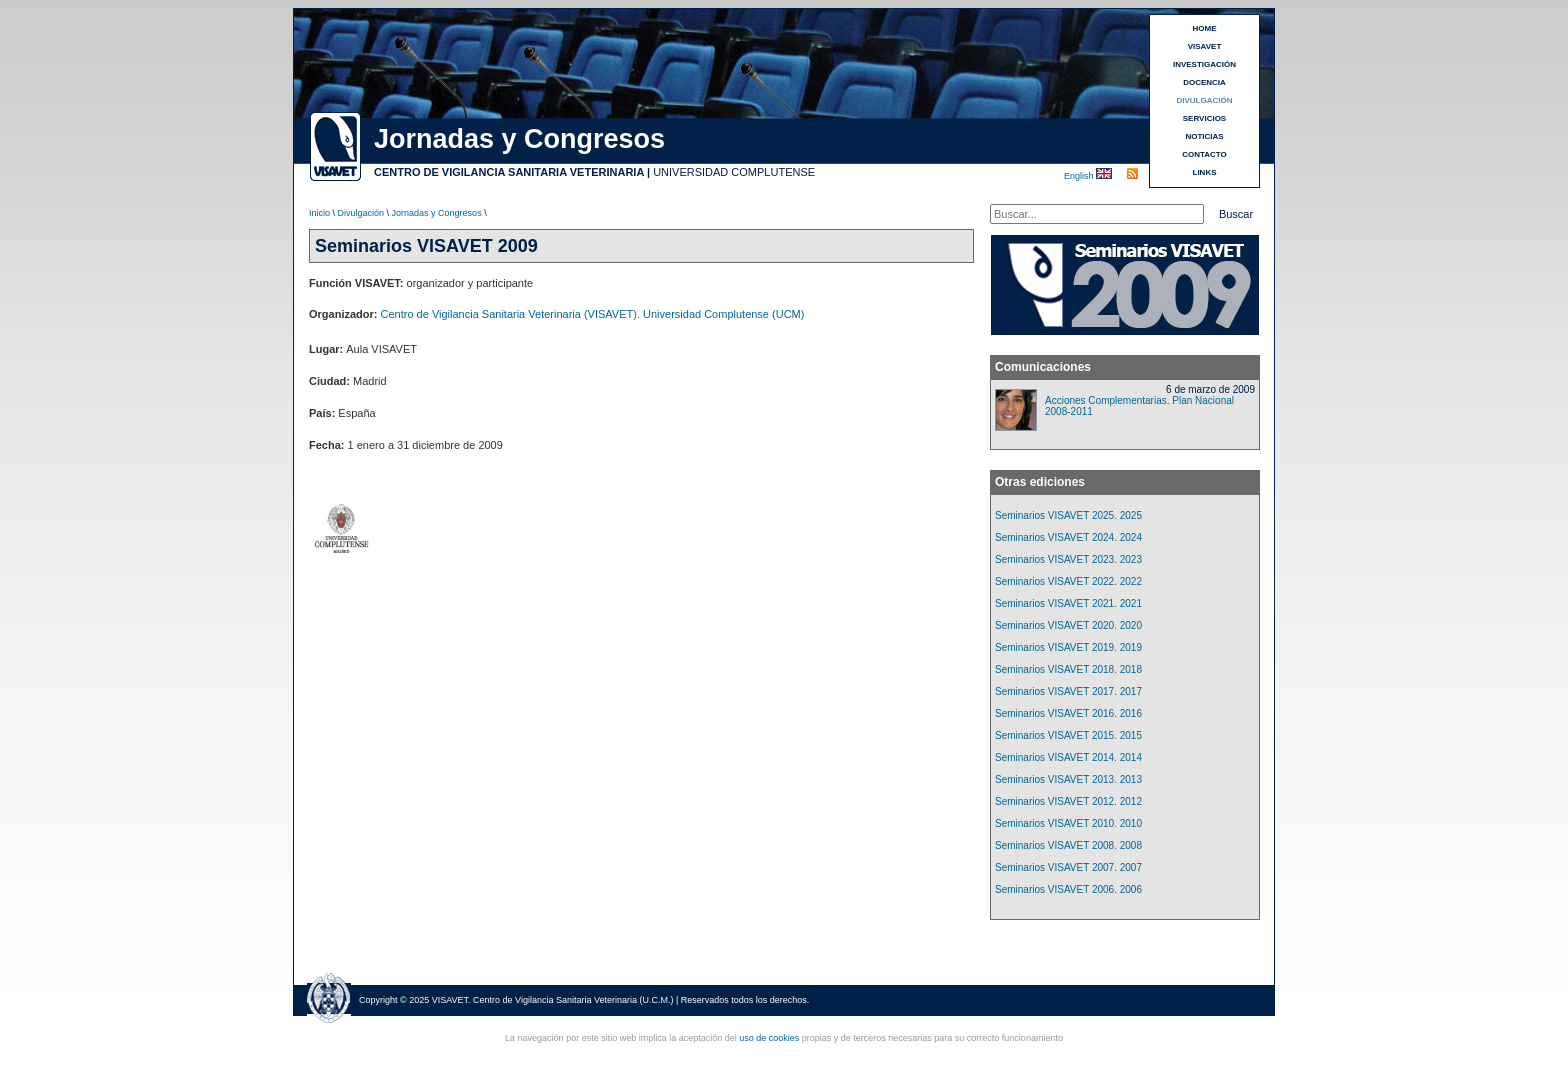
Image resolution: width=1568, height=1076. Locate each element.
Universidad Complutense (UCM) (723, 314)
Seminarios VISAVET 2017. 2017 (1068, 691)
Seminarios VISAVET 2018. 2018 (1068, 669)
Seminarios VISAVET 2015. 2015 (1068, 735)
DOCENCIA (1204, 82)
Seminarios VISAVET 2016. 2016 (1068, 713)
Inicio (319, 213)
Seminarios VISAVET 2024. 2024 (1068, 537)
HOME (1205, 28)
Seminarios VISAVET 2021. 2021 (1068, 603)
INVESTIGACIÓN (1204, 64)
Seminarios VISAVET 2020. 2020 (1068, 625)
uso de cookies (769, 1038)
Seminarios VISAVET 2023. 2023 (1068, 559)
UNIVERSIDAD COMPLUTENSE (734, 172)
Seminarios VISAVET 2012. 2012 (1068, 801)
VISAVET (1205, 46)
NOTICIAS (1204, 136)
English (1080, 176)
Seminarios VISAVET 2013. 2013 (1068, 779)
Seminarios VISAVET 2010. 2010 (1068, 823)
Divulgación (361, 213)
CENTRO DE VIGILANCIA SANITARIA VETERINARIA (509, 172)
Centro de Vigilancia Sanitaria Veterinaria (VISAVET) (509, 314)
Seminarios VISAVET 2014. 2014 (1068, 757)
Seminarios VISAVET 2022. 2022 (1068, 581)
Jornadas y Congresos (437, 213)
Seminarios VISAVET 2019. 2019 (1068, 647)
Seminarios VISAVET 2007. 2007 (1068, 867)
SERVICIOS (1204, 118)
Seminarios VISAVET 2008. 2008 (1068, 845)
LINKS (1205, 172)
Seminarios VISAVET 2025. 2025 (1068, 515)
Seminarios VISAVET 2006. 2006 (1068, 889)
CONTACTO (1204, 154)
